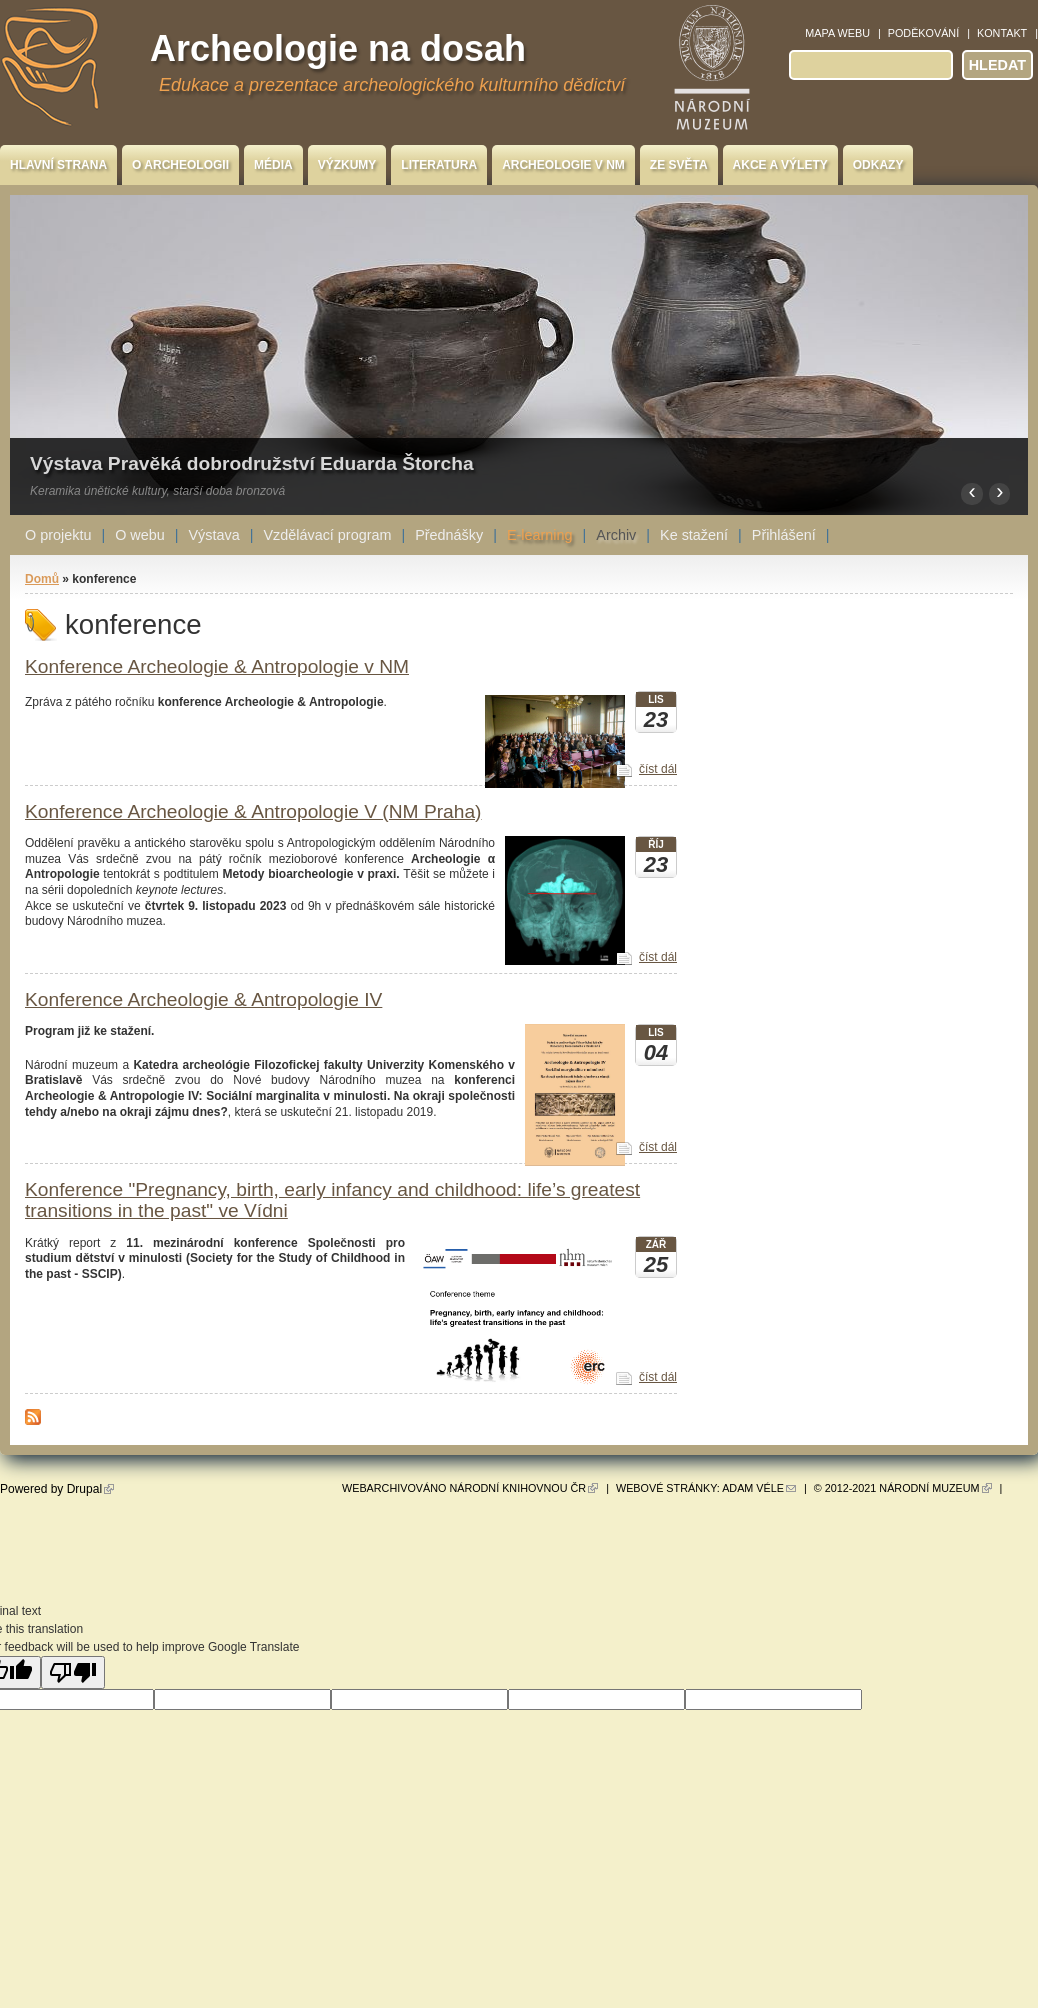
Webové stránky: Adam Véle (706, 1488)
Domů (42, 579)
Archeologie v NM (563, 165)
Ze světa (679, 165)
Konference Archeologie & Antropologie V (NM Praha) (253, 811)
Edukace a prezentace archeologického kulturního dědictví (392, 85)
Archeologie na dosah (338, 48)
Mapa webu (837, 33)
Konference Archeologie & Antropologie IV (203, 999)
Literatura (439, 165)
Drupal (90, 1489)
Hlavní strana (58, 165)
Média (273, 165)
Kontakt (1002, 33)
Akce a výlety (780, 165)
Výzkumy (347, 165)
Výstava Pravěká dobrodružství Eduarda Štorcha (252, 463)
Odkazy (878, 165)
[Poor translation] (73, 1672)
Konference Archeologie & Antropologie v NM (217, 666)
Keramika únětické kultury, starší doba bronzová (157, 491)
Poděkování (923, 33)
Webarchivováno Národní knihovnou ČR (470, 1488)
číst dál (658, 769)
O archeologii (180, 165)
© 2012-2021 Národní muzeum (903, 1488)
